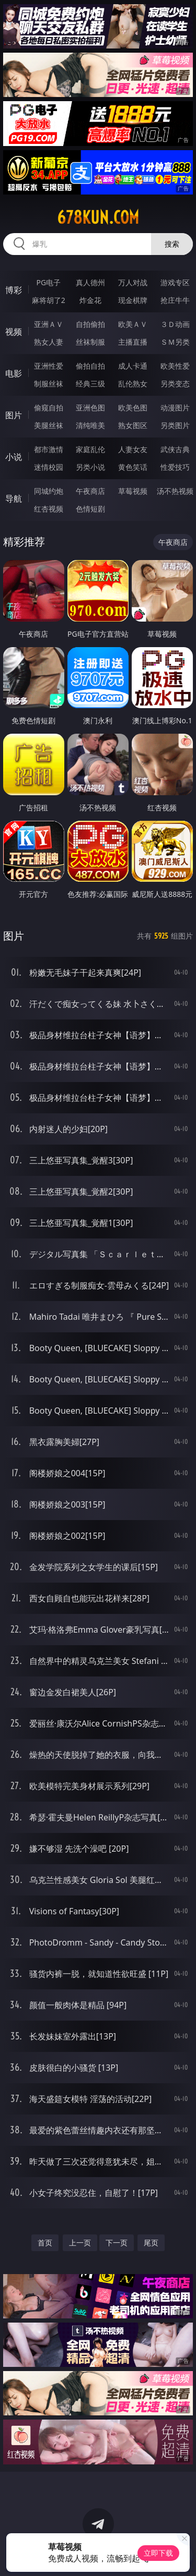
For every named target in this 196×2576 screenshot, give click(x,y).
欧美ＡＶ (132, 324)
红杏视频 (48, 509)
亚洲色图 (90, 407)
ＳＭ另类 (175, 342)
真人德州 (90, 282)
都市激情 (48, 449)
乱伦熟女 (132, 383)
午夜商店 (90, 491)
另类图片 (175, 425)
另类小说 (90, 467)
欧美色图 (132, 407)
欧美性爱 (175, 366)
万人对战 (132, 282)
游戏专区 (175, 282)
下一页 (117, 2242)
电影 (13, 373)
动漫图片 (175, 407)
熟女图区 (132, 425)
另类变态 (175, 383)
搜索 (172, 244)
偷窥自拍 (48, 407)
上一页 (80, 2242)
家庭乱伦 (90, 449)
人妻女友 (132, 449)
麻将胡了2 (48, 300)
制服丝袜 (48, 383)
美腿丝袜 (48, 425)
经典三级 (90, 383)
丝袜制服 (90, 342)
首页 (45, 2242)
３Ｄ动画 (175, 324)
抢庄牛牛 (175, 300)
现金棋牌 (132, 300)
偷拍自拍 (90, 366)
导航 (13, 498)
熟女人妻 (48, 342)
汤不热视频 (175, 491)
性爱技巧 (175, 467)
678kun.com (98, 217)
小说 (13, 457)
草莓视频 (132, 491)
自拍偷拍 (90, 324)
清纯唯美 (90, 425)
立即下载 (158, 2553)
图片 (13, 415)
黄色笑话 (132, 467)
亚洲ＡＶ (48, 324)
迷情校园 (48, 467)
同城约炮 (48, 491)
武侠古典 (175, 449)
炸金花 (90, 300)
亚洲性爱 (48, 366)
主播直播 (132, 342)
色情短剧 (90, 509)
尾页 (151, 2242)
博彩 (13, 290)
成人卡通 (132, 366)
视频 (13, 331)
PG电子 (48, 282)
